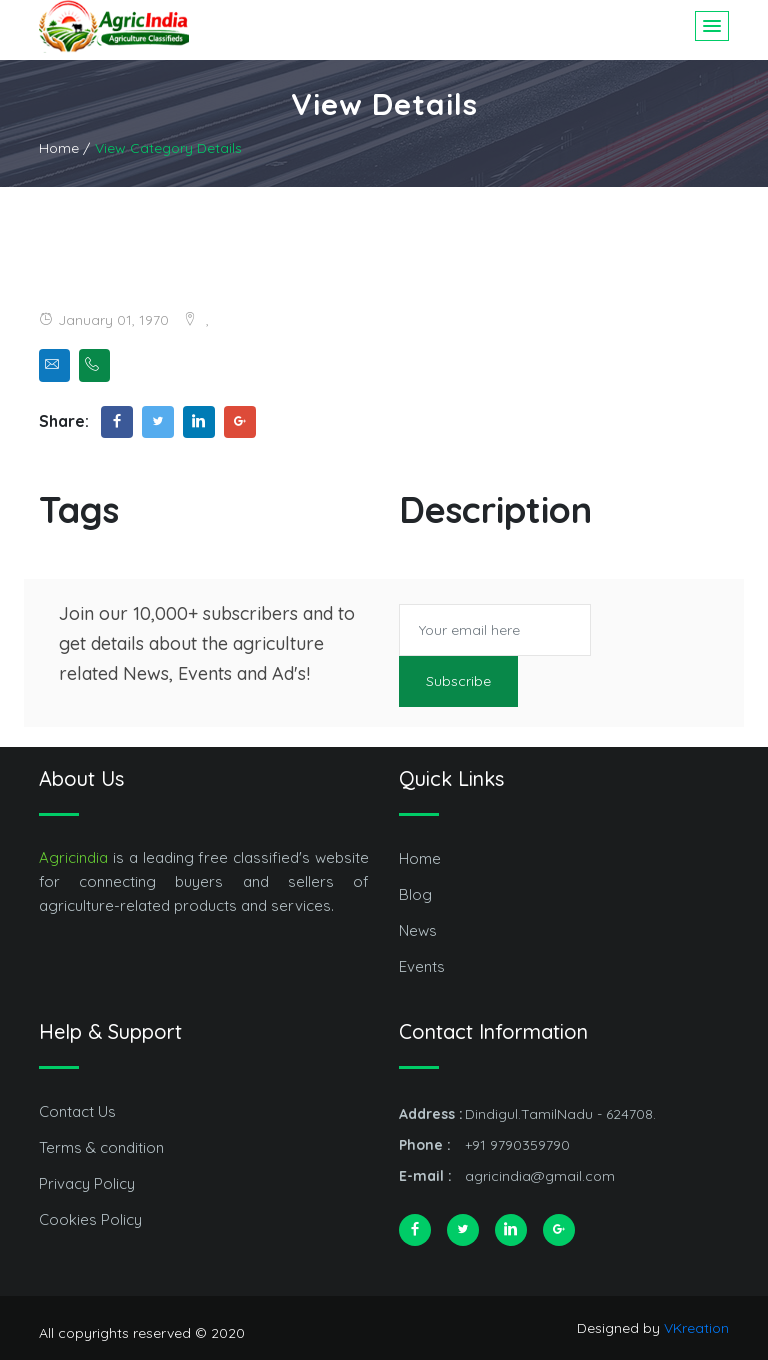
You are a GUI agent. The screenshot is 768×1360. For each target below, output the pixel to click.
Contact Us (77, 1111)
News (418, 930)
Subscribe (458, 681)
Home (420, 858)
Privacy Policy (87, 1183)
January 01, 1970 (104, 320)
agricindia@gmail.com (540, 1176)
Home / (64, 148)
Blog (415, 894)
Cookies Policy (90, 1219)
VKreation (696, 1328)
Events (422, 966)
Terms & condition (101, 1147)
